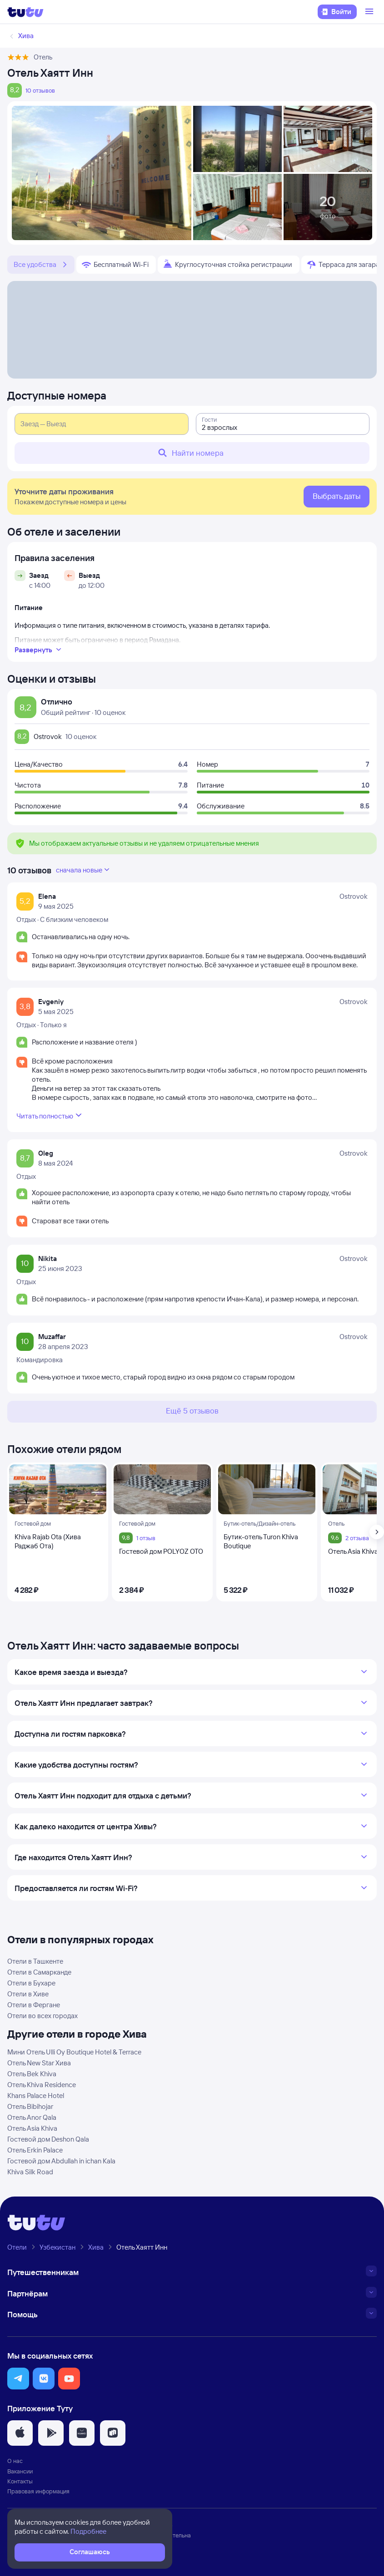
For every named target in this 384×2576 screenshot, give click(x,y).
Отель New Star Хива (39, 2063)
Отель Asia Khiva (32, 2128)
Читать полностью (50, 1115)
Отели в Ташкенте (35, 1961)
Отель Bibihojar (30, 2106)
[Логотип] (25, 12)
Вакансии (20, 2471)
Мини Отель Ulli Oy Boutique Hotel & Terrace (74, 2052)
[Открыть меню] (370, 11)
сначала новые (83, 869)
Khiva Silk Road (30, 2171)
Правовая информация (38, 2491)
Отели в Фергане (33, 2004)
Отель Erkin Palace (35, 2150)
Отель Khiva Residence (41, 2084)
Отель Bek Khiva (31, 2073)
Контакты (20, 2481)
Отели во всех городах (42, 2015)
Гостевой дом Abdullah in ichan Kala (61, 2161)
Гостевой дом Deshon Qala (48, 2139)
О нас (15, 2460)
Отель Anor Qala (31, 2117)
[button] (18, 2378)
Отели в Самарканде (39, 1972)
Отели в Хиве (28, 1994)
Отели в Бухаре (31, 1983)
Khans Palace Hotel (35, 2095)
